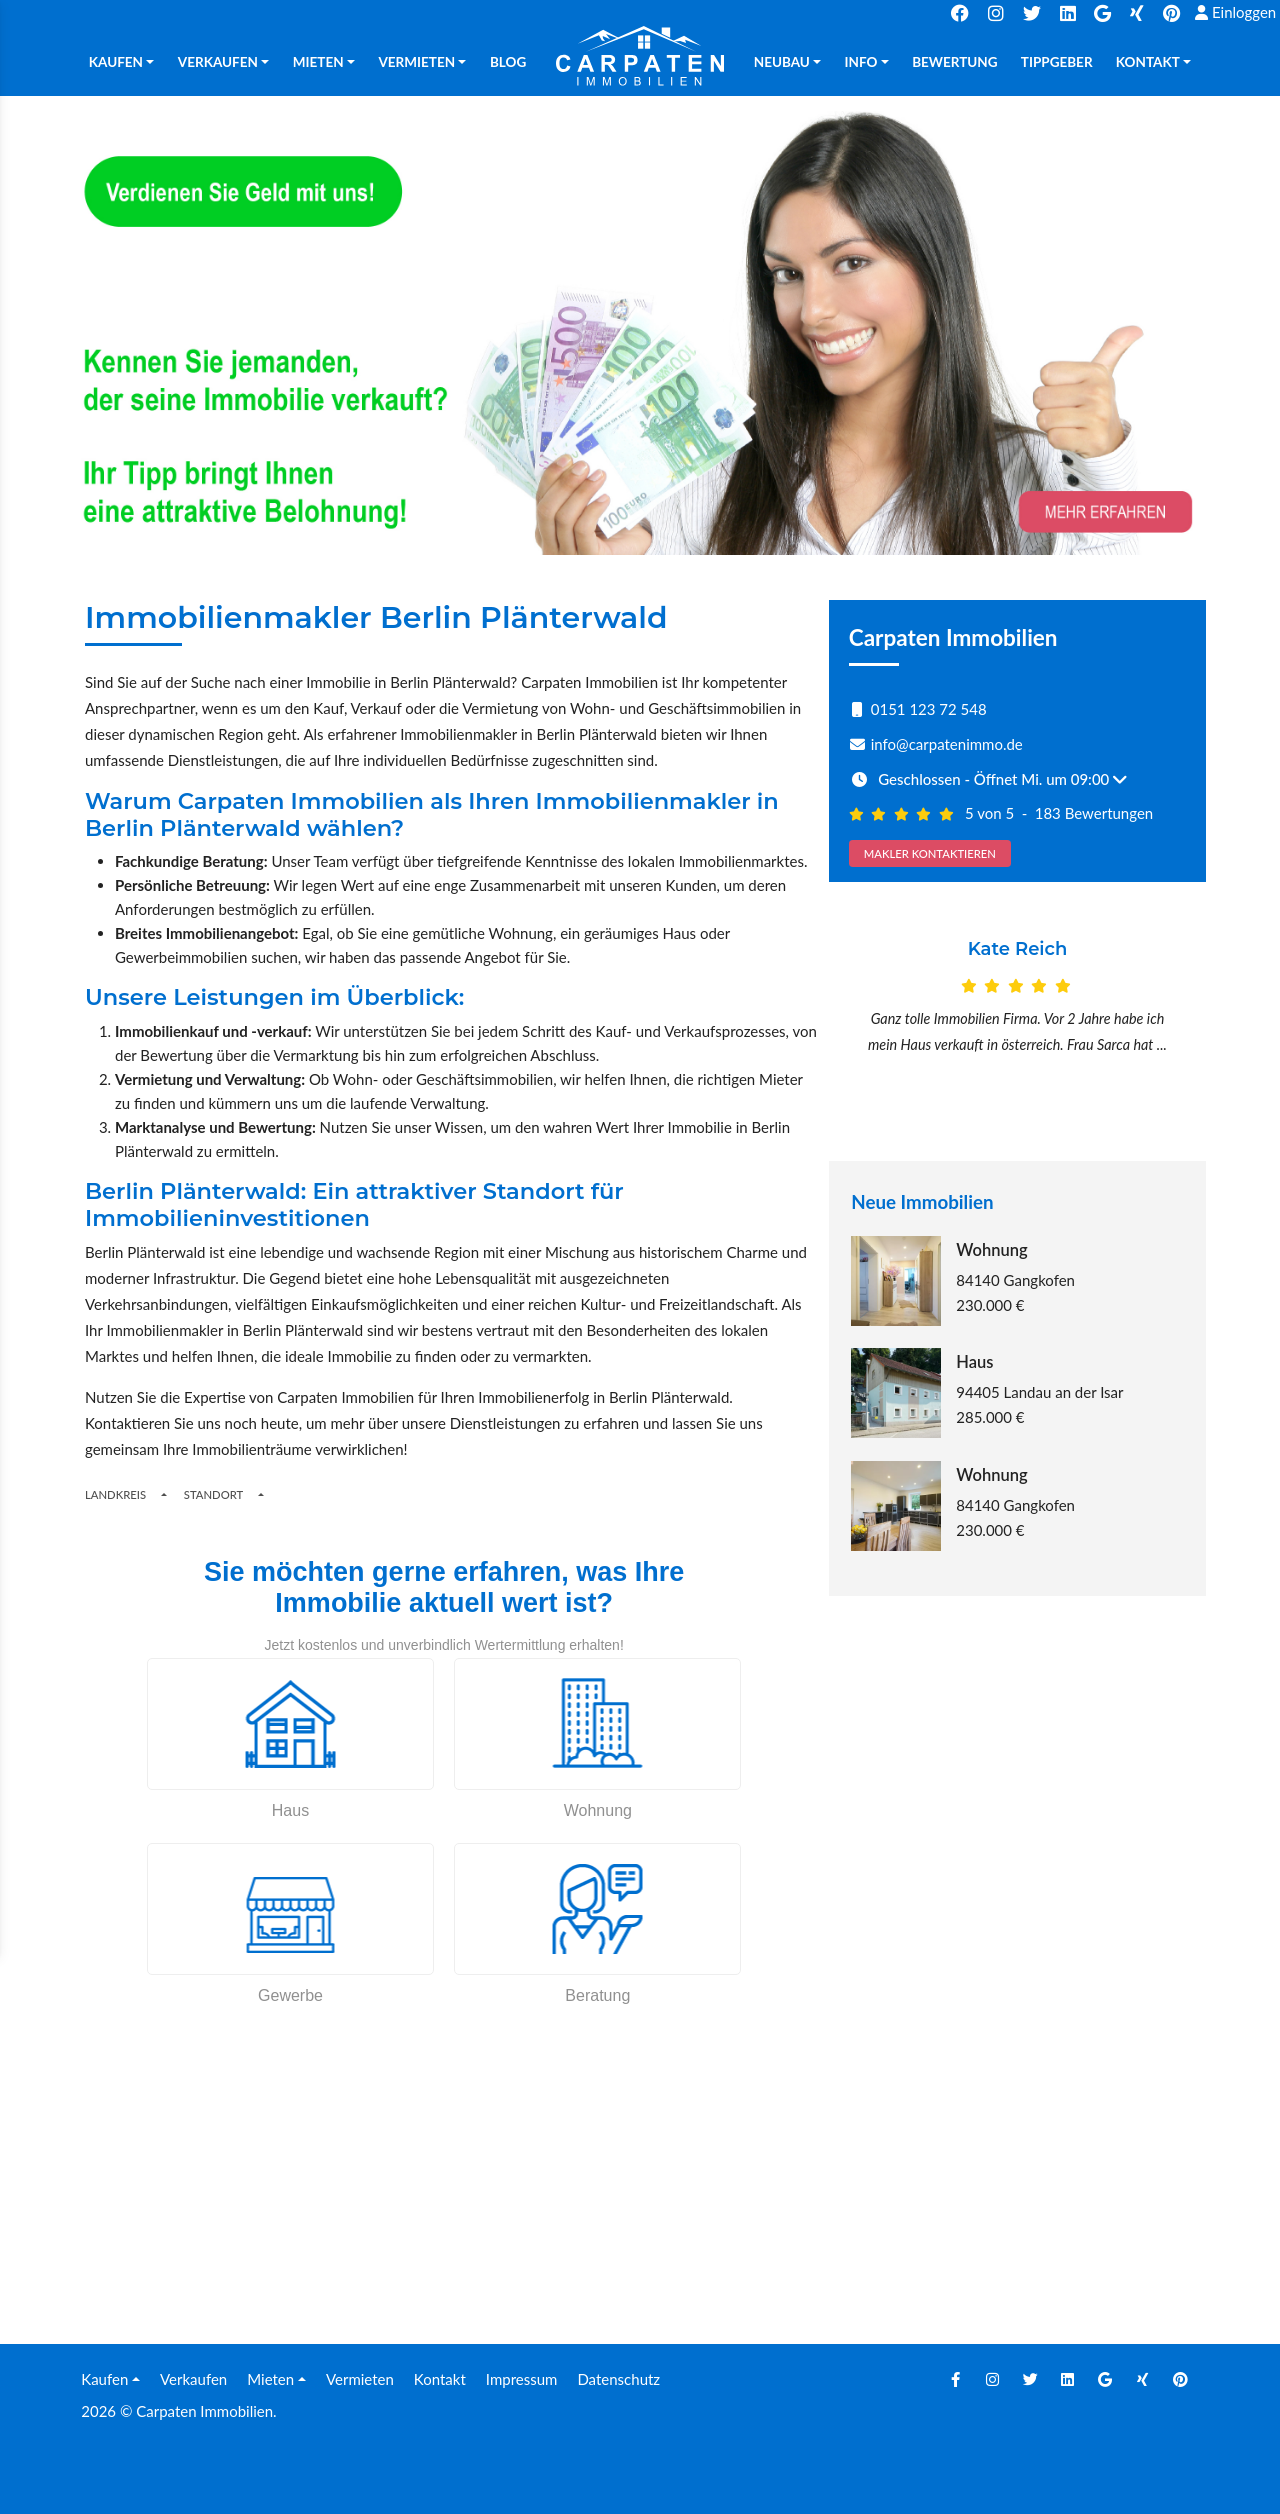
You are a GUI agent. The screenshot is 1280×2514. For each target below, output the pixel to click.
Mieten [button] (318, 62)
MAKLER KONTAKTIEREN (930, 853)
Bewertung (954, 62)
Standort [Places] (213, 1494)
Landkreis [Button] (115, 1494)
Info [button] (861, 62)
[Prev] (857, 1023)
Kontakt (440, 2379)
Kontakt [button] (1148, 62)
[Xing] (1143, 2379)
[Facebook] (955, 2379)
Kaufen (104, 2379)
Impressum (522, 2379)
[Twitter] (1030, 2379)
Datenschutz (618, 2379)
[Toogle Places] (261, 1494)
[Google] (1105, 2379)
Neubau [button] (782, 62)
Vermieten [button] (416, 62)
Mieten (270, 2379)
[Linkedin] (1068, 2379)
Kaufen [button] (116, 62)
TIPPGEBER (1057, 62)
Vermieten (360, 2379)
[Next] (1178, 1023)
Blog (508, 62)
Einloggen (1235, 12)
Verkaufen (193, 2379)
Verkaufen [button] (218, 62)
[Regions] (164, 1494)
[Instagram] (993, 2379)
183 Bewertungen (1094, 813)
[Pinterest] (1180, 2379)
